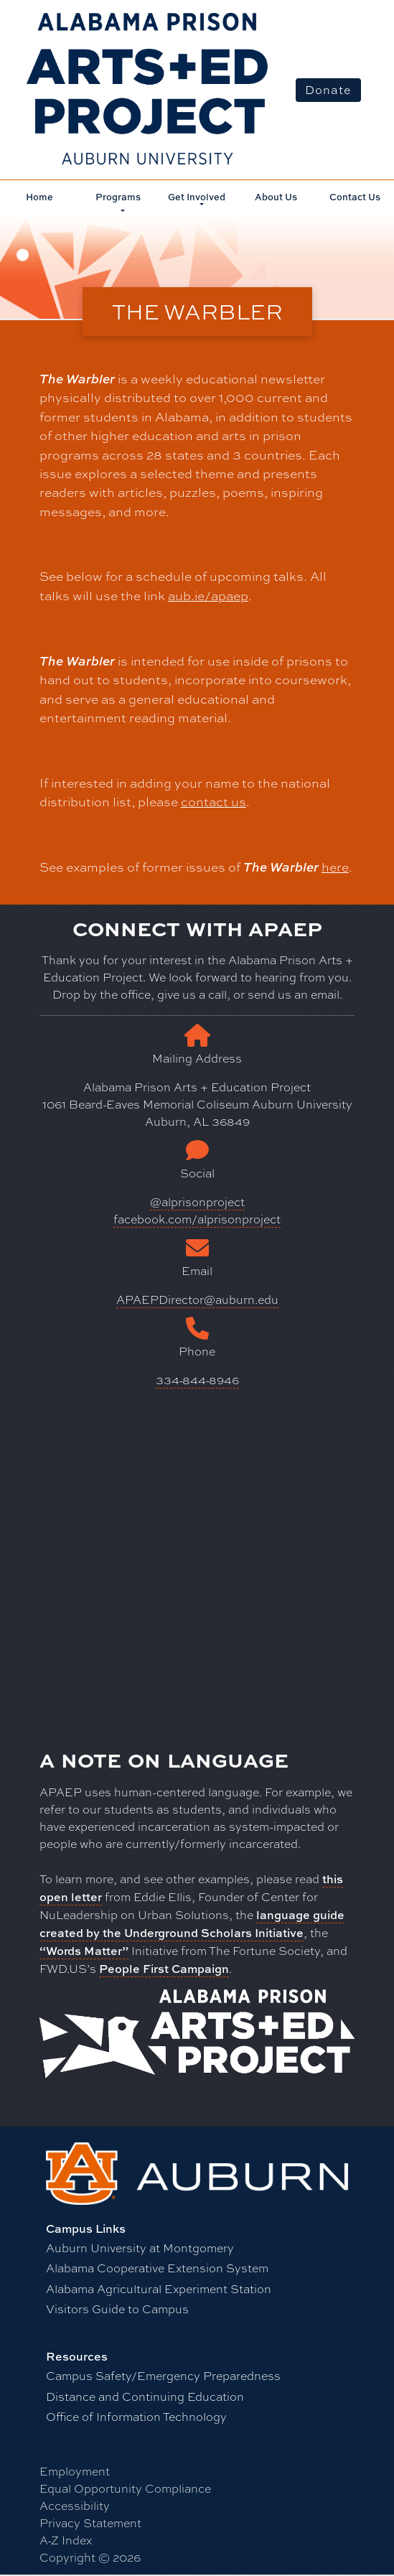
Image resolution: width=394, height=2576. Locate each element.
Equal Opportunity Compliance (125, 2488)
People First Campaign (164, 1969)
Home (39, 196)
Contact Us (354, 196)
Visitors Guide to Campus (117, 2309)
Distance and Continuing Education (145, 2396)
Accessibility (74, 2506)
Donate (328, 90)
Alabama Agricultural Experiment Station (158, 2289)
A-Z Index (65, 2540)
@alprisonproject (197, 1202)
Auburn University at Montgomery (140, 2248)
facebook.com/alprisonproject (197, 1219)
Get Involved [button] (196, 196)
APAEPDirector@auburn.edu (197, 1299)
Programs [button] (118, 196)
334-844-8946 (197, 1380)
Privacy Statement (90, 2523)
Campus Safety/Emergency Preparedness (163, 2376)
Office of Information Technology (136, 2417)
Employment (74, 2471)
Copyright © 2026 (90, 2557)
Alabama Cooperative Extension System (157, 2268)
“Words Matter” (83, 1951)
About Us (276, 196)
